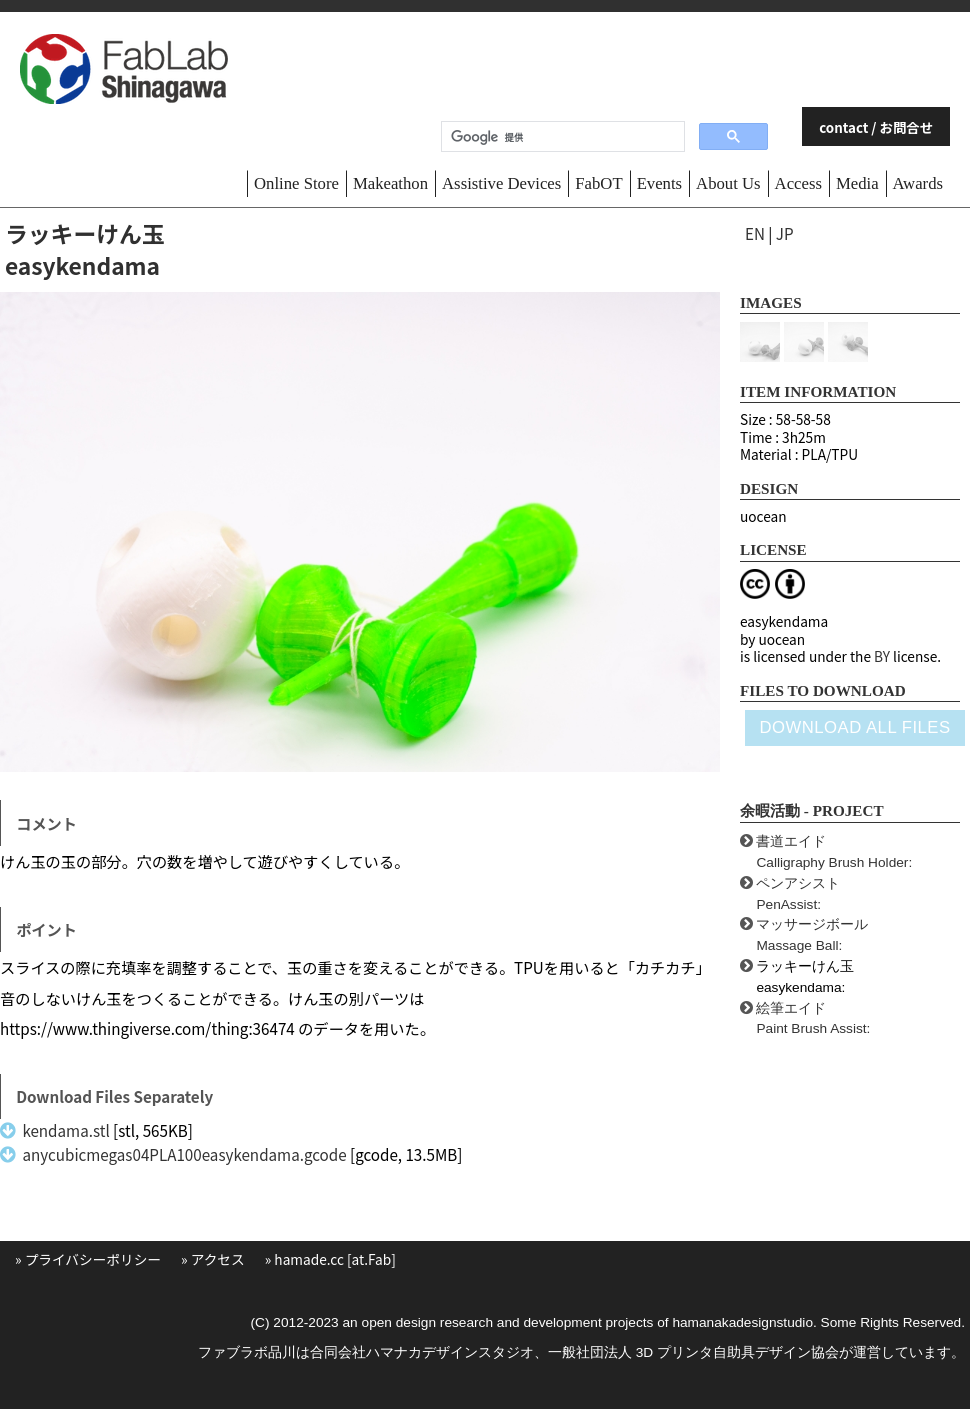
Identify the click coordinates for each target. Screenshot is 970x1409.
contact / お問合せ (876, 127)
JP (785, 233)
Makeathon (390, 183)
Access (798, 183)
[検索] (561, 137)
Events (659, 183)
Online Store (296, 183)
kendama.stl (65, 1130)
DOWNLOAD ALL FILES (854, 727)
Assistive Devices (501, 183)
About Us (728, 183)
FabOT (598, 183)
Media (857, 183)
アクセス (218, 1259)
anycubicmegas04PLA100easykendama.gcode (184, 1154)
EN (755, 233)
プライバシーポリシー (93, 1259)
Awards (918, 183)
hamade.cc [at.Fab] (335, 1259)
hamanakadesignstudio (742, 1322)
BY (882, 656)
